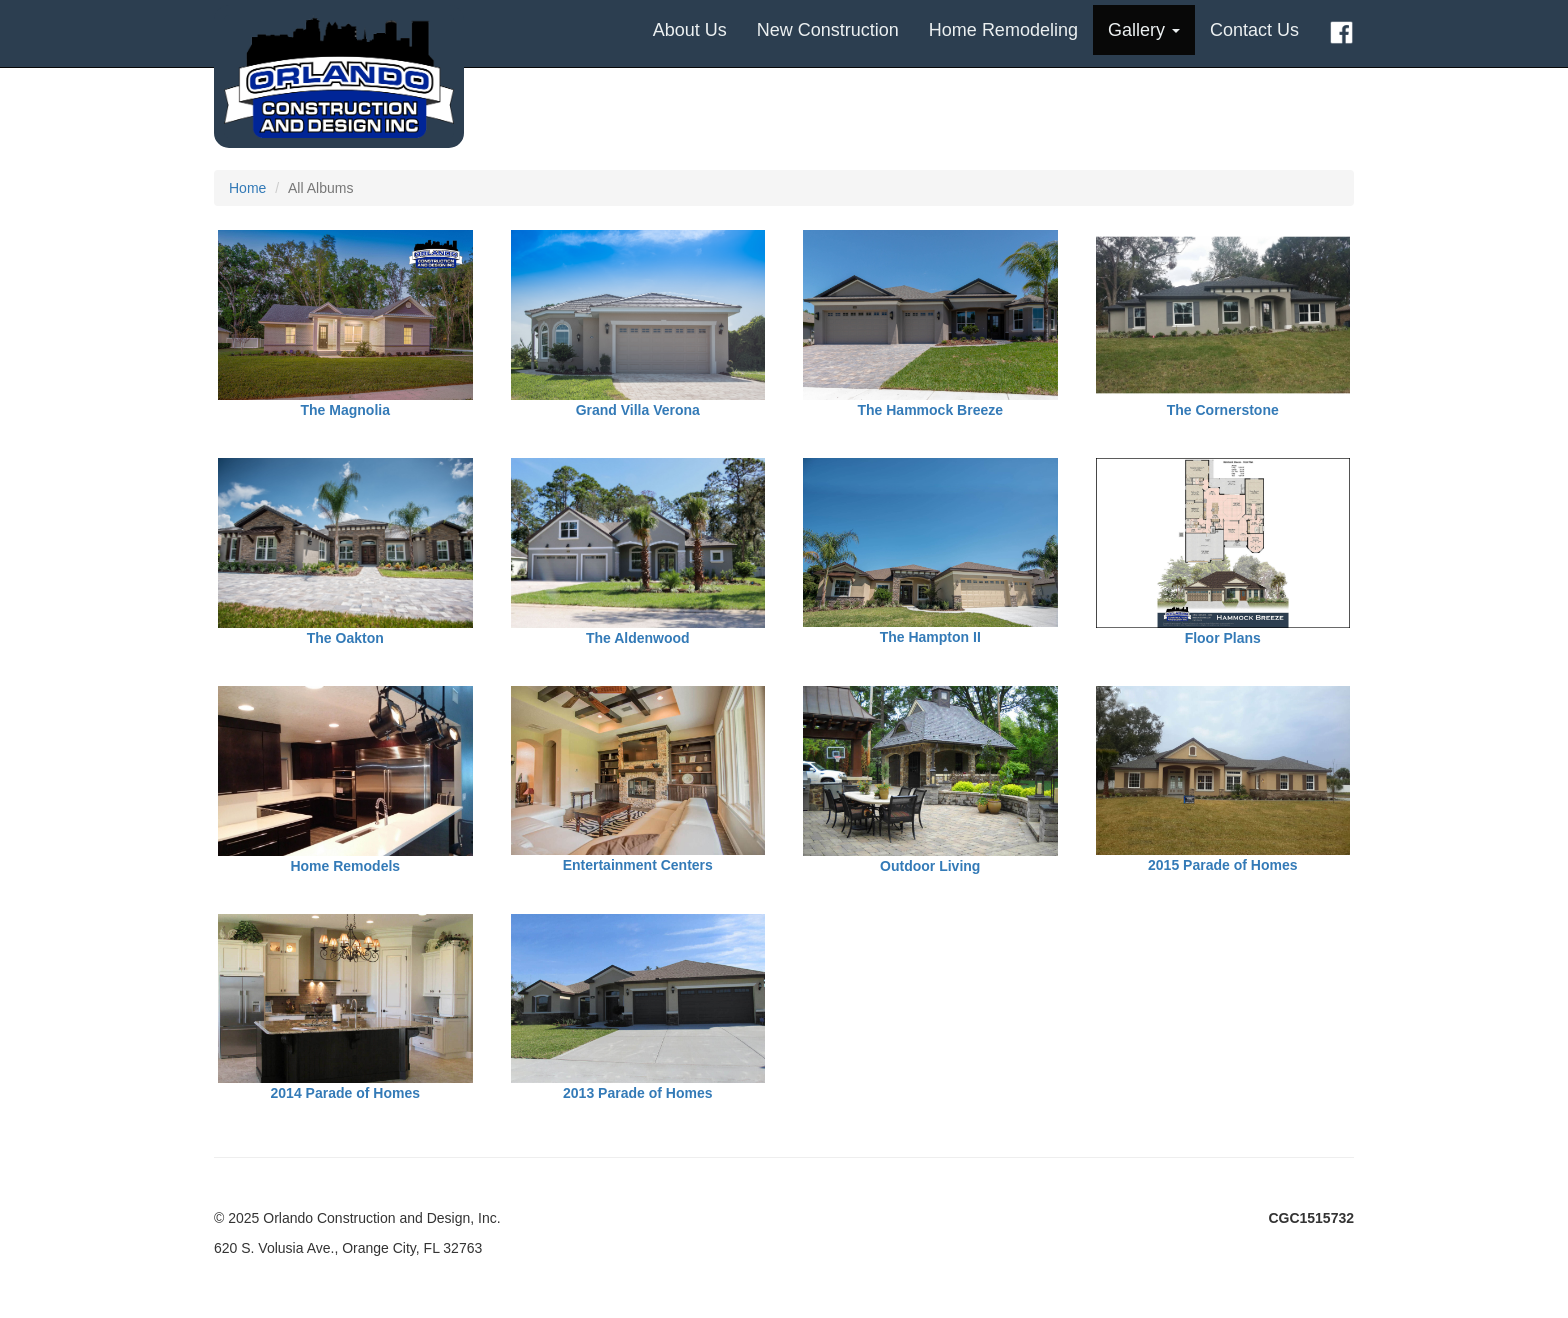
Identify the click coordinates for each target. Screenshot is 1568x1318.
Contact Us (1254, 30)
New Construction (828, 30)
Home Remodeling (1003, 30)
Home (247, 188)
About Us (690, 30)
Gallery (1144, 30)
